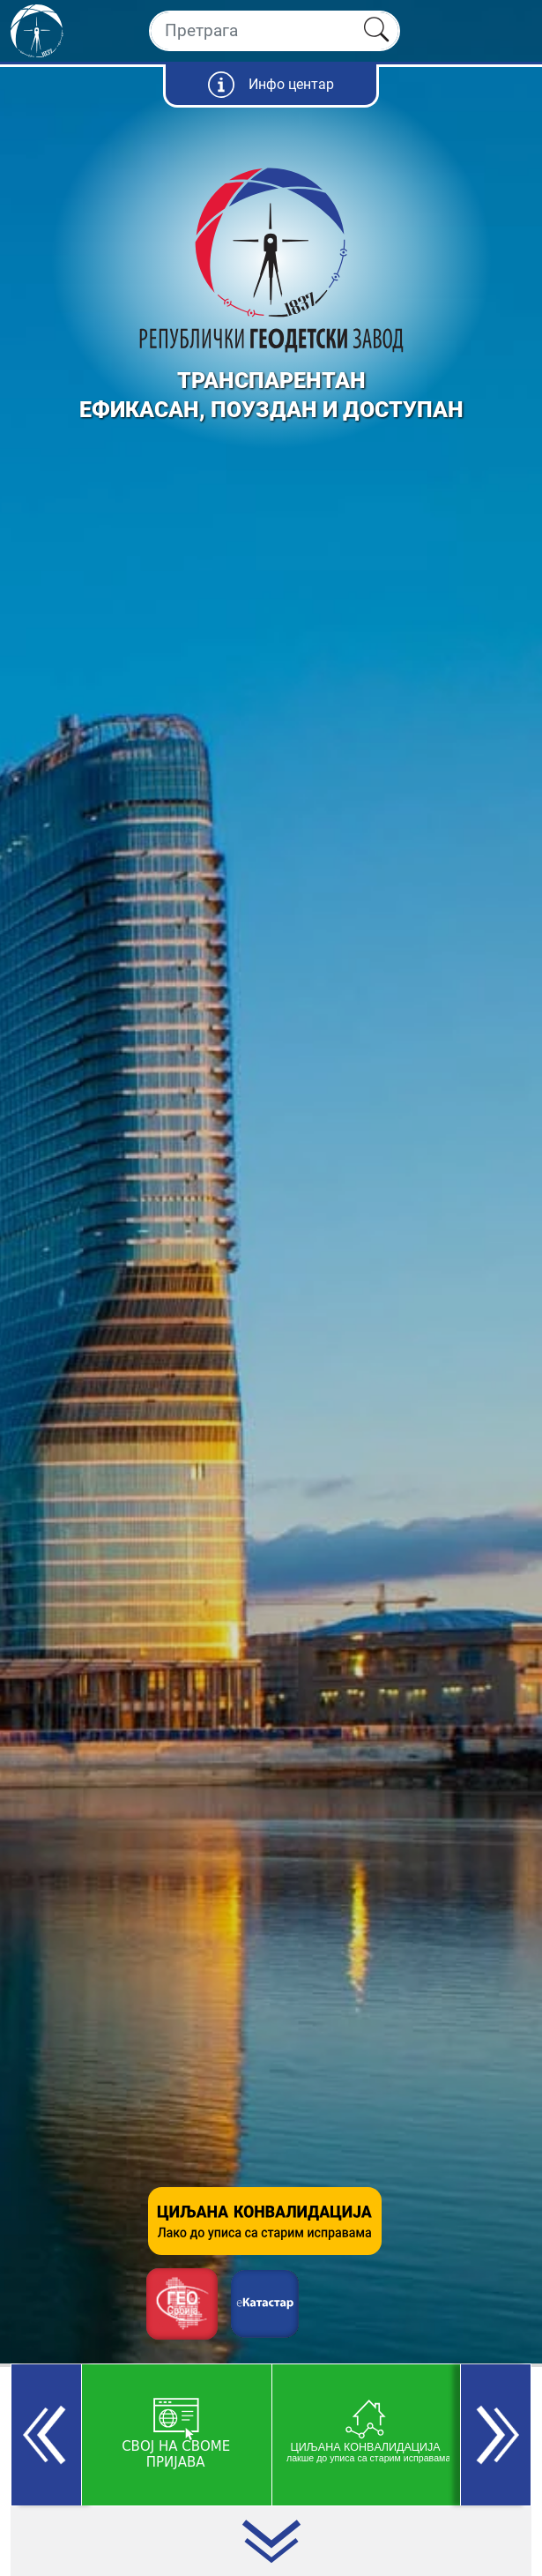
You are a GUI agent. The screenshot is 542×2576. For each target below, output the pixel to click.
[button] (46, 2434)
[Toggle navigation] (513, 31)
